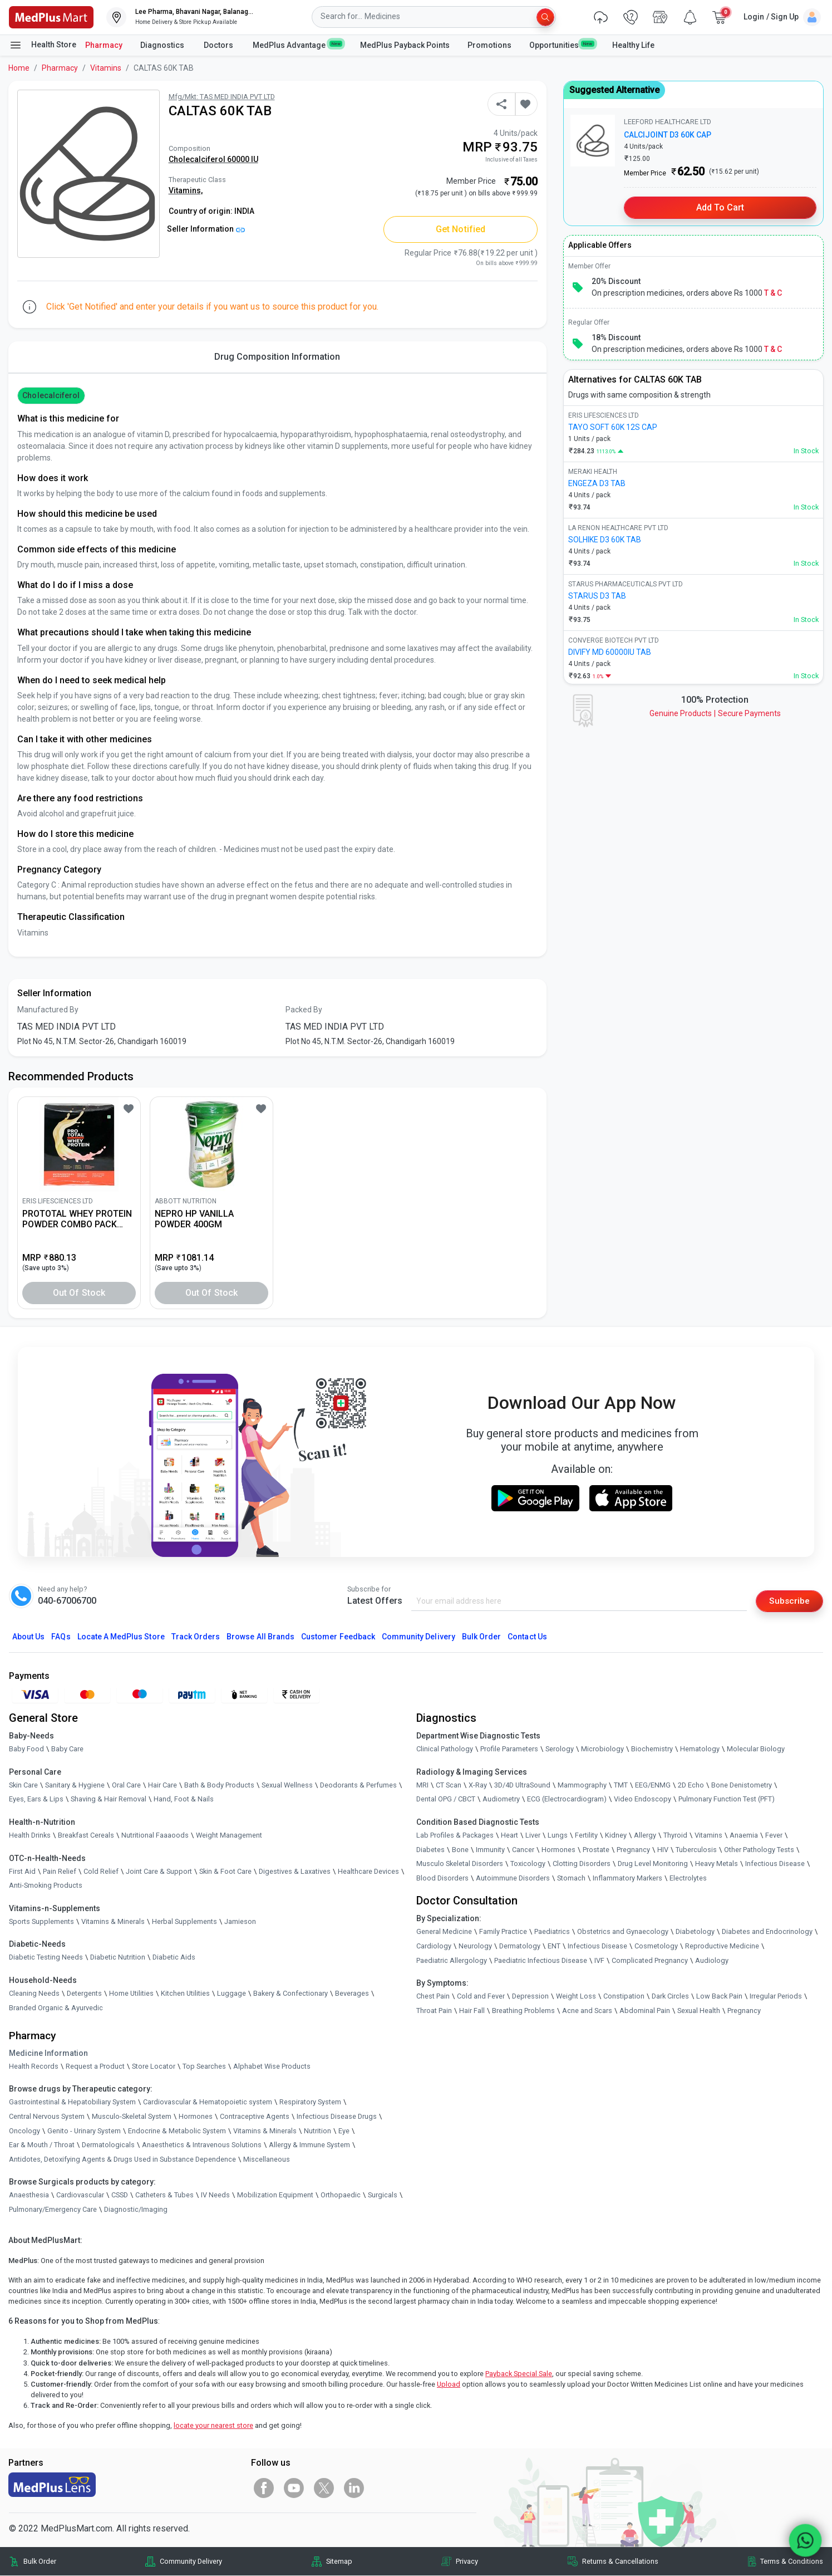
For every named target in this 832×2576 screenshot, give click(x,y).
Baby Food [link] (26, 1749)
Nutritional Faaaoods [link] (155, 1835)
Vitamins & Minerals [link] (113, 1921)
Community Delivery (418, 1637)
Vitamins (105, 67)
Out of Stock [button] (79, 1292)
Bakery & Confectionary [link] (290, 1994)
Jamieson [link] (240, 1921)
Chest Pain (433, 1996)
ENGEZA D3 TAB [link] (597, 483)
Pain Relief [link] (59, 1871)
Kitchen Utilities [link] (185, 1994)
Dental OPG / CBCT (445, 1799)
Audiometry (501, 1799)
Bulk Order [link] (39, 2562)
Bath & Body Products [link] (219, 1785)
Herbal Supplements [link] (184, 1921)
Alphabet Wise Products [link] (272, 2066)
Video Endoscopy (642, 1799)
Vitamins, (186, 190)
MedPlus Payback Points (405, 45)
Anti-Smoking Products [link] (45, 1886)
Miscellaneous (266, 2159)
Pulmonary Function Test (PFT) (726, 1799)
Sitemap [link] (339, 2562)
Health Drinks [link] (30, 1835)
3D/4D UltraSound (522, 1785)
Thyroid (675, 1835)
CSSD (119, 2195)
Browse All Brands (260, 1637)
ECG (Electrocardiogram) (567, 1799)
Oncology (24, 2131)
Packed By (303, 1009)
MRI (422, 1785)
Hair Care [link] (162, 1785)
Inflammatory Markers (627, 1878)
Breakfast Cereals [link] (86, 1835)
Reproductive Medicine (722, 1946)
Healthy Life (633, 45)
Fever (773, 1835)
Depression (530, 1996)
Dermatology (519, 1946)
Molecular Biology (756, 1749)
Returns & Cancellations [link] (620, 2562)
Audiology (711, 1960)
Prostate (596, 1849)
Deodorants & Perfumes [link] (358, 1785)
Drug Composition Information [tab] (277, 356)
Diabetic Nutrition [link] (117, 1957)
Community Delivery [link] (191, 2562)
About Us (28, 1637)
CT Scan (448, 1785)
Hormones (196, 2117)
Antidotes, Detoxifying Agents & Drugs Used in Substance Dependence (122, 2159)
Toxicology (527, 1864)
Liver (532, 1835)
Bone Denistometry (741, 1785)
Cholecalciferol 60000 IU (213, 159)
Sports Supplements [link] (41, 1921)
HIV (662, 1849)
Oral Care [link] (126, 1785)
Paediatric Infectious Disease (540, 1960)
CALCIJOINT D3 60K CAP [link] (667, 134)
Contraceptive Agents (254, 2117)
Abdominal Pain (644, 2010)
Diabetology (695, 1932)
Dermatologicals (108, 2145)
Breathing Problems (523, 2010)
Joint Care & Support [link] (159, 1871)
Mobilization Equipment (275, 2195)
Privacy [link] (467, 2562)
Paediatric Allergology (451, 1960)
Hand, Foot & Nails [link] (184, 1799)
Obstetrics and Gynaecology (622, 1932)
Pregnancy (633, 1849)
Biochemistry (652, 1749)
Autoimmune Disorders (513, 1878)
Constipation (623, 1996)
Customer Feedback (338, 1637)
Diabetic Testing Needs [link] (46, 1957)
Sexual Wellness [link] (287, 1785)
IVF (599, 1960)
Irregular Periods (776, 1996)
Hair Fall (472, 2010)
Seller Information (206, 228)
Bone (460, 1849)
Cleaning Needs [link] (34, 1994)
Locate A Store (121, 1637)
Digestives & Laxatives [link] (295, 1871)
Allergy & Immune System (309, 2145)
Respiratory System (310, 2102)
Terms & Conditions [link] (791, 2562)
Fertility (586, 1835)
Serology (559, 1749)
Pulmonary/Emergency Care (53, 2210)
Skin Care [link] (23, 1785)
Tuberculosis (696, 1849)
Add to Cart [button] (720, 207)
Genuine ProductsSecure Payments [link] (715, 713)
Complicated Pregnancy (650, 1960)
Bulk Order (481, 1637)
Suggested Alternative (614, 90)
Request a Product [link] (95, 2066)
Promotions (489, 45)
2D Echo (691, 1785)
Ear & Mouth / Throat (42, 2145)
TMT (621, 1785)
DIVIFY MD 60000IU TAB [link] (609, 652)
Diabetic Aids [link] (173, 1957)
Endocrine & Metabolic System (177, 2131)
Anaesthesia (29, 2195)
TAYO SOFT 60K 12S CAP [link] (612, 427)
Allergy (645, 1835)
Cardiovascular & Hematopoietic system (207, 2102)
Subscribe (788, 1600)
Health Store (42, 45)
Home (18, 67)
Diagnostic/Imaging (136, 2210)
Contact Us (527, 1637)
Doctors (219, 45)
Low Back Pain (719, 1996)
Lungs (558, 1835)
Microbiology (602, 1749)
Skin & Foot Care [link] (225, 1871)
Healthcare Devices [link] (368, 1871)
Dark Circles (670, 1996)
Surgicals (382, 2195)
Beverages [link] (352, 1994)
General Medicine (444, 1932)
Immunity (490, 1849)
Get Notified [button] (460, 229)
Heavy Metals (716, 1864)
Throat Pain (434, 2010)
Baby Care (67, 1749)
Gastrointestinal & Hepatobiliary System (72, 2102)
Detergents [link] (84, 1994)
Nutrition (317, 2131)
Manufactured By (47, 1009)
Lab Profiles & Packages (455, 1835)
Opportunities (561, 45)
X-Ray (478, 1785)
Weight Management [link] (229, 1835)
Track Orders (195, 1637)
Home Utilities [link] (131, 1994)
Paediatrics (552, 1932)
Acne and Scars (587, 2010)
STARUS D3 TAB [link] (597, 595)
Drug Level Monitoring (653, 1864)
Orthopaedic (341, 2195)
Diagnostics (163, 45)
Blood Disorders (442, 1878)
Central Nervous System (47, 2117)
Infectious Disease (775, 1864)
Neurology (475, 1946)
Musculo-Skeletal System (131, 2117)
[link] (51, 16)
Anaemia (744, 1835)
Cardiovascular (80, 2195)
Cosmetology (656, 1946)
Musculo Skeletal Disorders (459, 1864)
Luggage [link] (231, 1994)
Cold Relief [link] (101, 1871)
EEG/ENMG (653, 1785)
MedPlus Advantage (297, 45)
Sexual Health (698, 2010)
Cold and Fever (481, 1996)
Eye (343, 2131)
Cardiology (433, 1946)
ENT (554, 1946)
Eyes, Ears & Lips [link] (36, 1799)
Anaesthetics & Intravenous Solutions (202, 2145)
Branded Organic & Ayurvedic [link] (56, 2008)
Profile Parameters (509, 1749)
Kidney (616, 1835)
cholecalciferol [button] (51, 395)
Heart (509, 1835)
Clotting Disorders (582, 1864)
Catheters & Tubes (164, 2195)
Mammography (582, 1785)
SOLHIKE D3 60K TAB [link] (604, 539)
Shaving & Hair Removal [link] (108, 1799)
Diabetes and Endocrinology (767, 1932)
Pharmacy (103, 45)
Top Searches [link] (204, 2066)
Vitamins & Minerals (265, 2131)
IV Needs (215, 2195)
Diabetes (430, 1849)
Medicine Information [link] (48, 2053)
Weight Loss (576, 1996)
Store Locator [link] (153, 2066)
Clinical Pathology (444, 1749)
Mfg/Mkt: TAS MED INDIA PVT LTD (222, 96)
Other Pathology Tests (759, 1849)
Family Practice (503, 1932)
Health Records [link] (33, 2066)
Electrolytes (688, 1878)
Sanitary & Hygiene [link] (75, 1785)
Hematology (700, 1749)
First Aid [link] (22, 1871)
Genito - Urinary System (84, 2131)
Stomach (571, 1878)
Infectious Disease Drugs (337, 2117)
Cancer (523, 1849)
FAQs (60, 1637)
